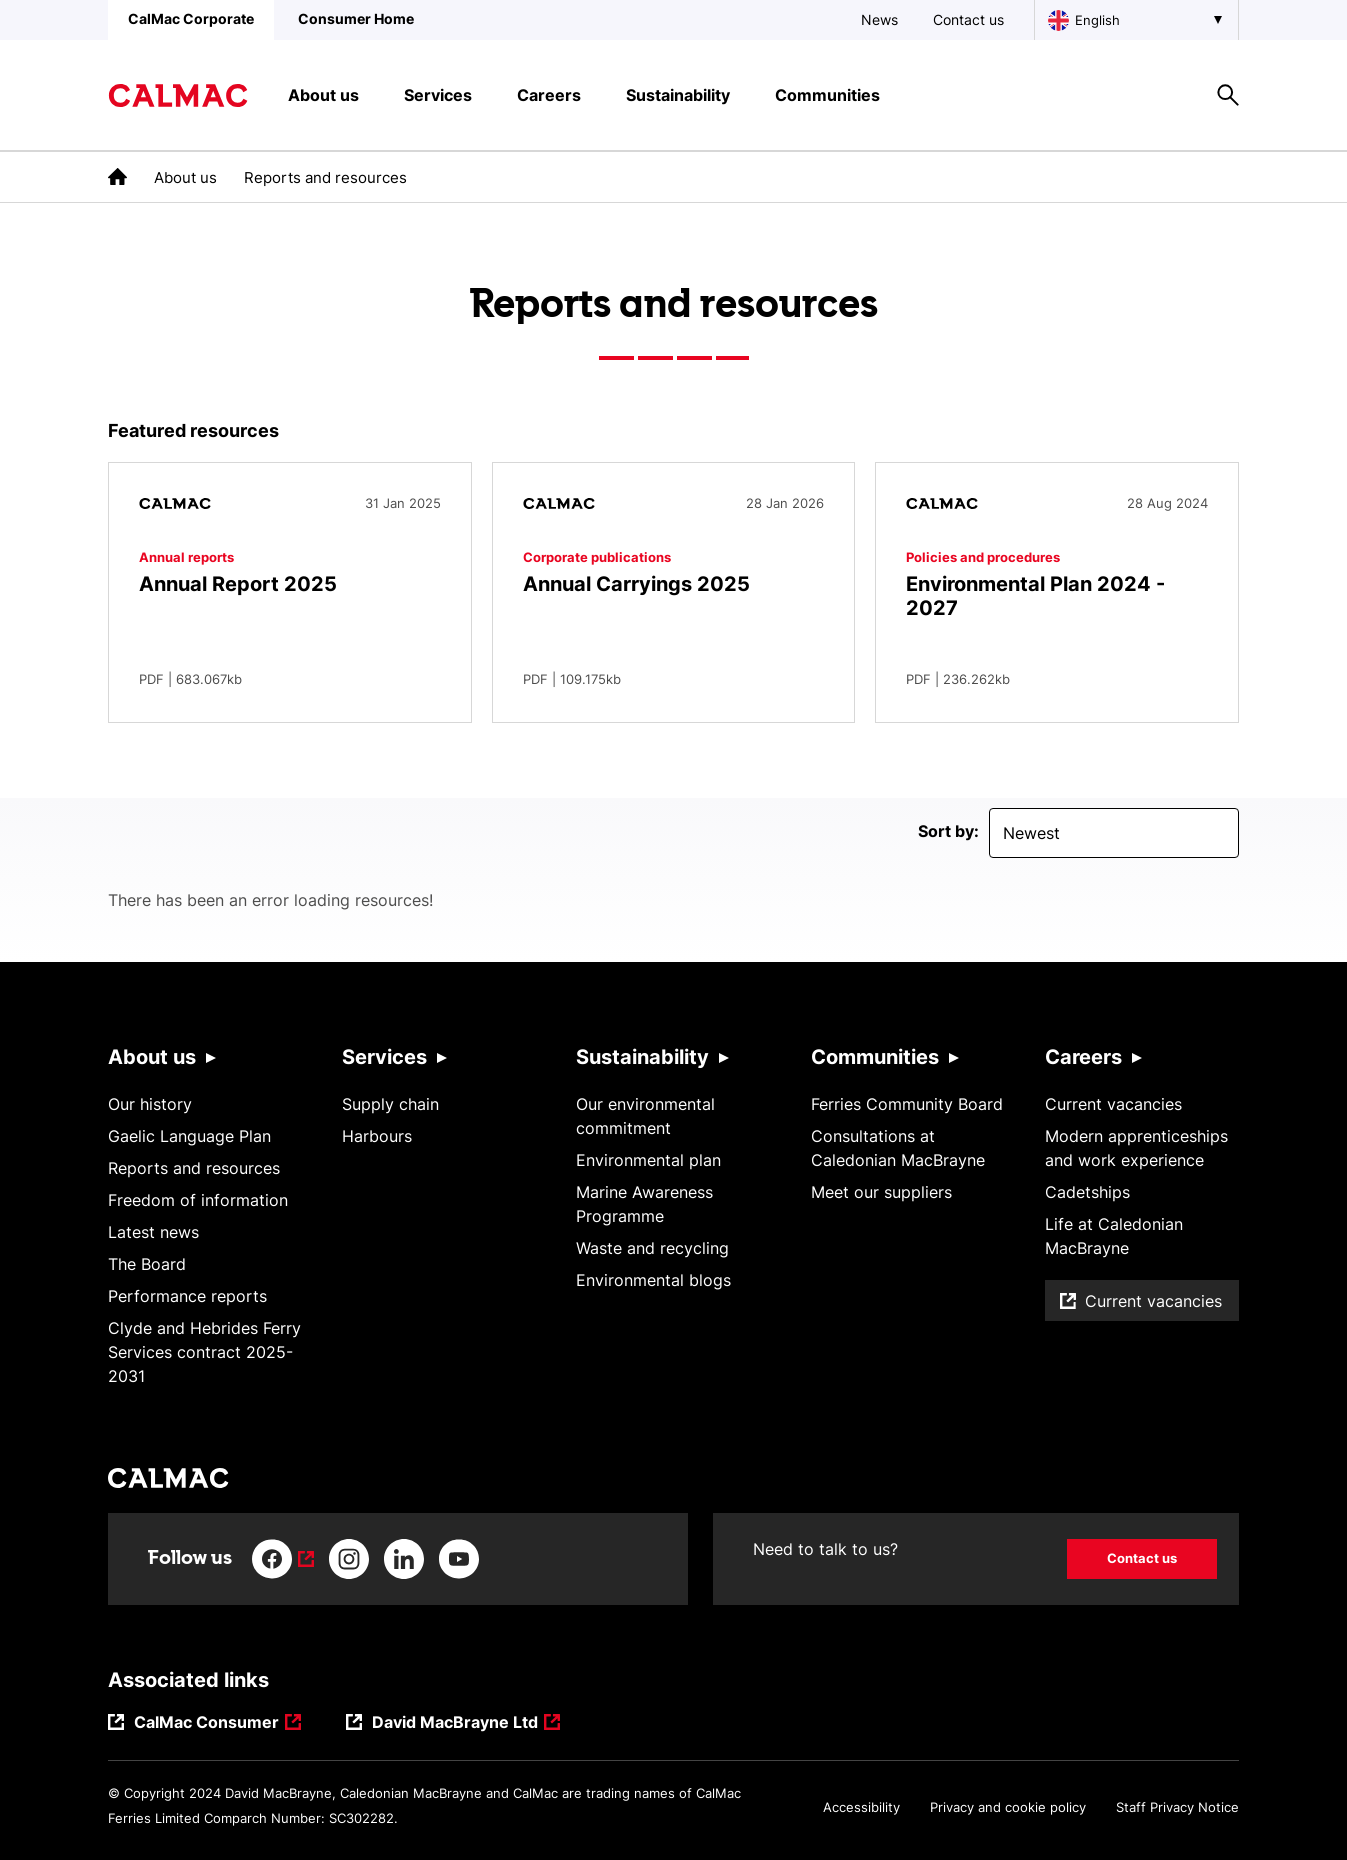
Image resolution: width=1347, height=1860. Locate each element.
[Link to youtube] (459, 1559)
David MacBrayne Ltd (455, 1723)
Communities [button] (827, 95)
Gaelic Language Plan (189, 1136)
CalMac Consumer (207, 1723)
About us (185, 177)
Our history (150, 1104)
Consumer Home (356, 18)
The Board (147, 1264)
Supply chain (390, 1104)
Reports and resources (194, 1168)
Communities (875, 1057)
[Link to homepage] (178, 95)
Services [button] (438, 95)
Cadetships (1087, 1192)
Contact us (968, 19)
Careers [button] (549, 95)
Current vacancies (1113, 1104)
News (879, 19)
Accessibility (861, 1807)
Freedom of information (198, 1200)
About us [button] (323, 95)
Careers (1083, 1057)
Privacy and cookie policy (1008, 1807)
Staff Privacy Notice (1177, 1807)
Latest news (153, 1232)
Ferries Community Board (907, 1104)
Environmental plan (648, 1160)
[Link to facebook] (283, 1559)
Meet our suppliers (881, 1192)
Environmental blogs (653, 1280)
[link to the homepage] (117, 176)
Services (384, 1057)
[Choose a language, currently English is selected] (1136, 20)
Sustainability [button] (678, 95)
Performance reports (187, 1296)
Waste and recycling (652, 1248)
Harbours (377, 1136)
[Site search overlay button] (1228, 95)
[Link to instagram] (349, 1559)
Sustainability (642, 1057)
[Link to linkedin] (404, 1559)
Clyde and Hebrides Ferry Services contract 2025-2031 (204, 1352)
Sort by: (948, 831)
